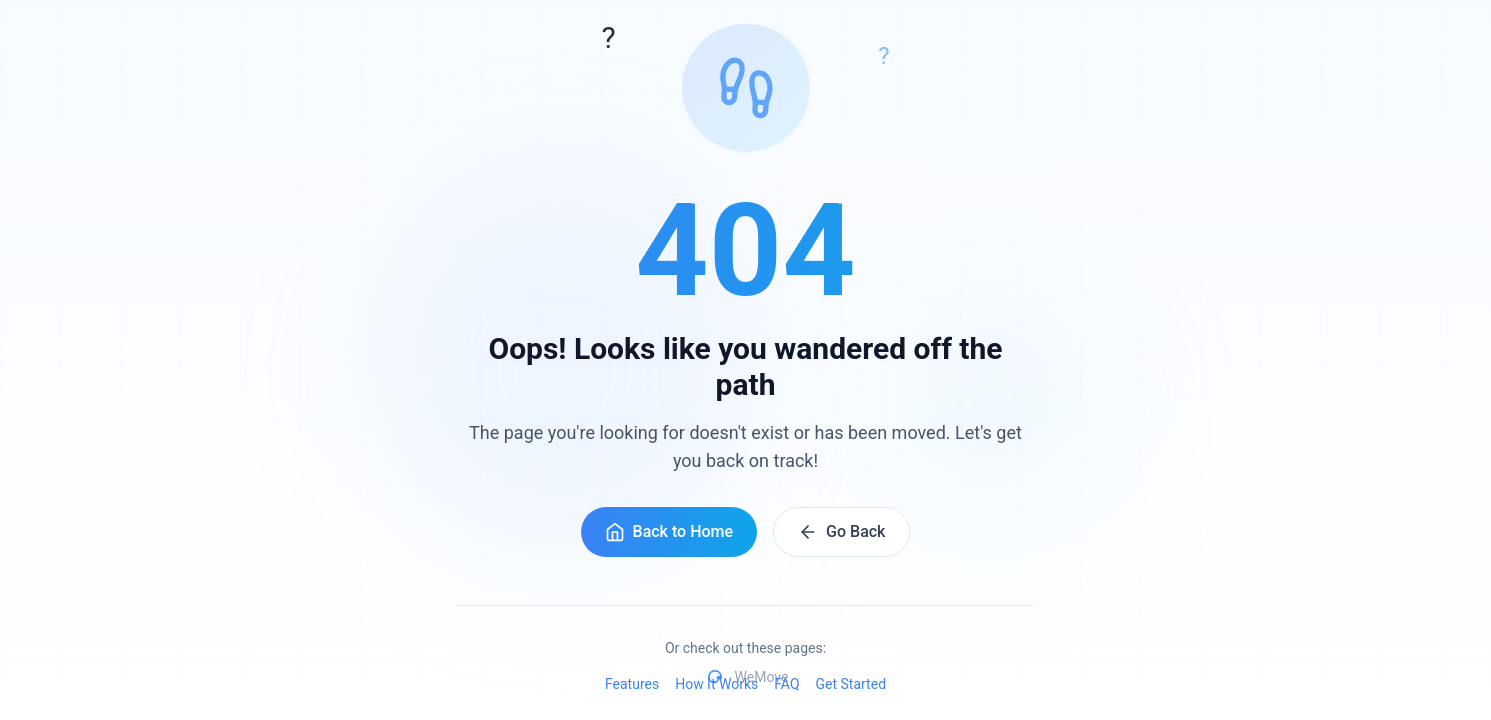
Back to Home (669, 532)
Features (632, 684)
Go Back (841, 532)
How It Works (716, 684)
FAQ (786, 684)
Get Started (851, 684)
